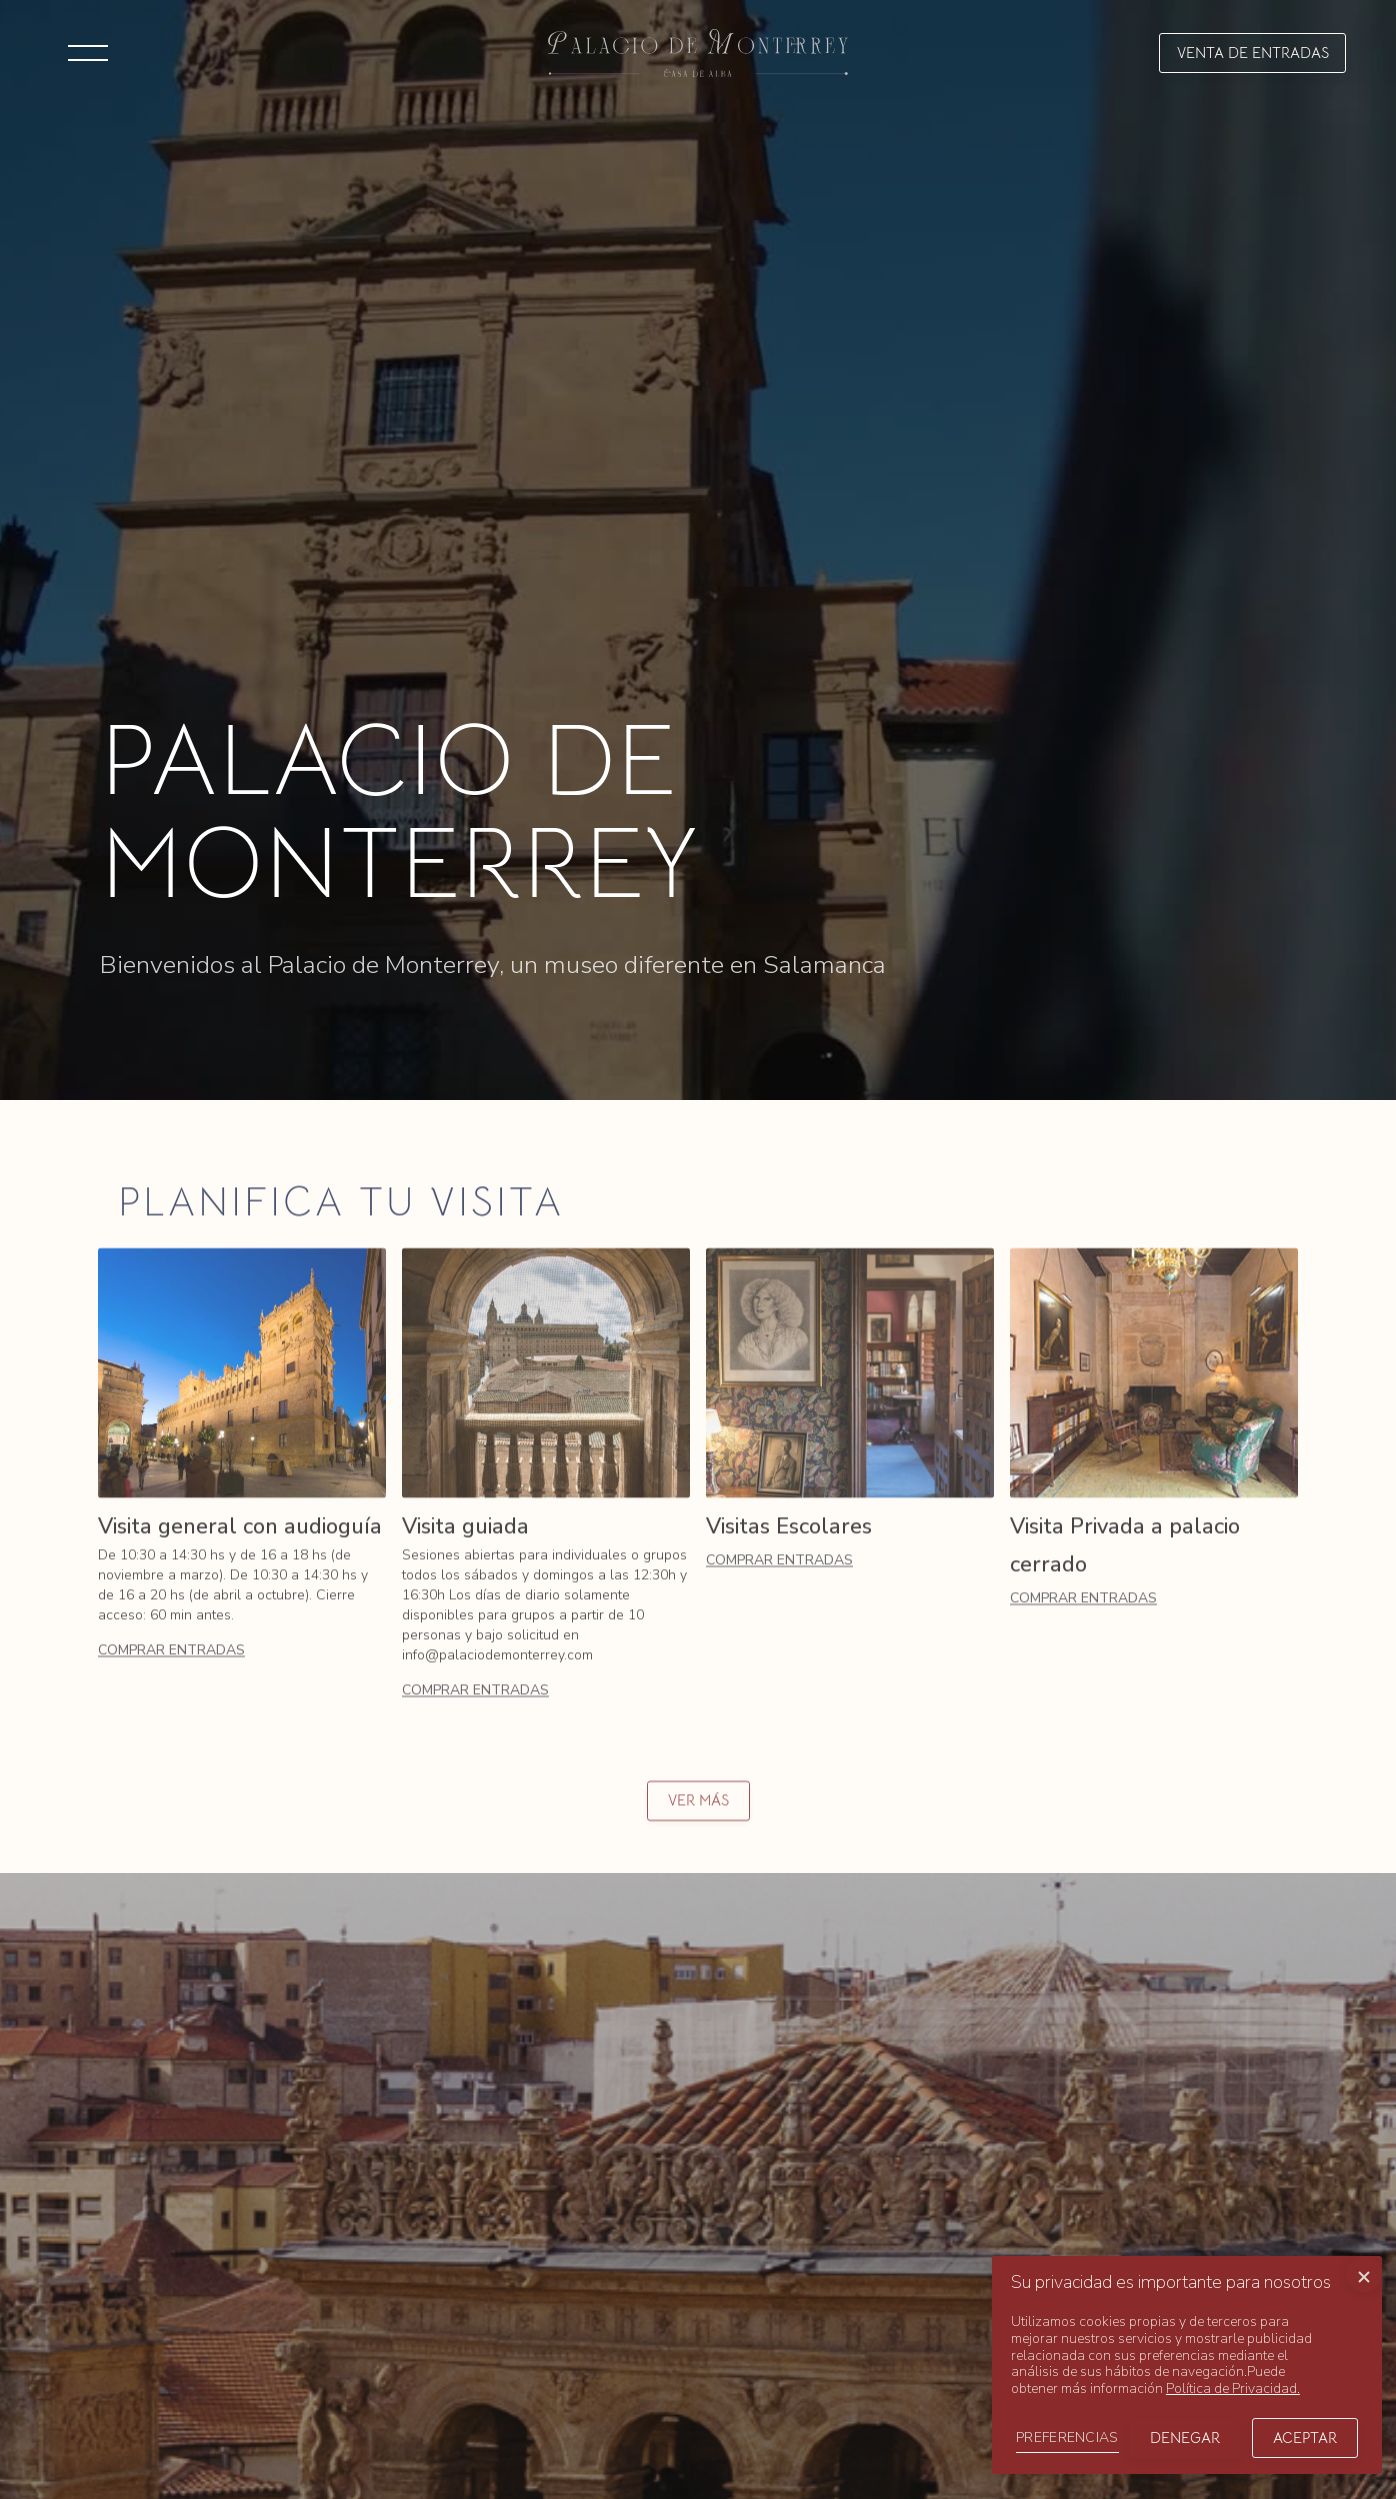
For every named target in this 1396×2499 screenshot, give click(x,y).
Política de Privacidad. (1233, 2388)
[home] (698, 52)
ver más (698, 1820)
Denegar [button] (1185, 2437)
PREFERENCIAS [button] (1067, 2437)
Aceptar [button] (1305, 2437)
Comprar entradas (171, 1670)
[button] (88, 53)
